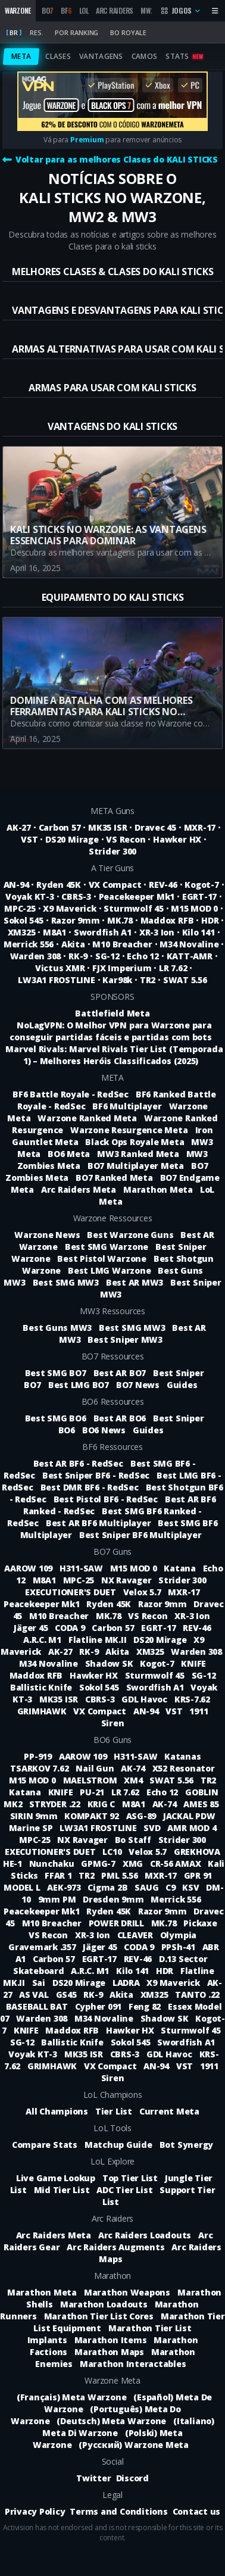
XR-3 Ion (156, 932)
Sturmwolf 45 (133, 908)
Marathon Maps (109, 2351)
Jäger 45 (32, 1627)
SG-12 (107, 956)
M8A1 (54, 932)
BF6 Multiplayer (126, 1106)
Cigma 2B (109, 1887)
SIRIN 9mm (35, 1816)
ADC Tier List (124, 2189)
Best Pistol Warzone (101, 1258)
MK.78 (120, 920)
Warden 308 (35, 956)
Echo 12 (142, 956)
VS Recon (125, 839)
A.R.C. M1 (43, 1639)
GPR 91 (198, 1875)
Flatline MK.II (98, 1639)
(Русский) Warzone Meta (134, 2444)
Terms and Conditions (118, 2511)
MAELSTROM (91, 1780)
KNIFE (193, 1663)
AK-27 (19, 827)
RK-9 (78, 956)
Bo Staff (134, 1839)
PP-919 (39, 1756)
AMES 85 (200, 1804)
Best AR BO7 (119, 1373)
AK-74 (134, 1768)
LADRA (127, 1982)
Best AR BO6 (119, 1418)
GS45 (67, 1994)
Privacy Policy (35, 2511)
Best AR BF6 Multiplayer (98, 1523)
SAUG (148, 1887)
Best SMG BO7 (55, 1373)
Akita (73, 944)
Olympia (178, 1935)
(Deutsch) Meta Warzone (111, 2421)
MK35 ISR (107, 827)
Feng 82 (146, 2006)
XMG (134, 1863)
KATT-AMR (189, 956)
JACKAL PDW (189, 1816)
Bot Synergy (186, 2144)
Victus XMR (60, 968)
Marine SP (32, 1827)
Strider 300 (112, 851)
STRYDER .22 (55, 1804)
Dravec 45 (155, 827)
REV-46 (163, 884)
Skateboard (39, 1970)
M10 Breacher (122, 944)
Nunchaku (53, 1863)
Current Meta (169, 2111)
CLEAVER (136, 1935)
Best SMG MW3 (66, 1282)
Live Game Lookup (55, 2178)
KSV (191, 1887)
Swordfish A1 (103, 932)
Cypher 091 (99, 2006)
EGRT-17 (199, 896)
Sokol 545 (23, 920)
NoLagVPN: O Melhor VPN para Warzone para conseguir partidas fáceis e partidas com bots (110, 1031)
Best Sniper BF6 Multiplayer (140, 1534)
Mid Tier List (62, 2189)
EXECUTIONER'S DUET (71, 1592)
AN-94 (16, 884)
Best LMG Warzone (109, 1270)
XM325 (22, 932)
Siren (112, 1723)
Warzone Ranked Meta (87, 1118)
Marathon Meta (158, 1189)
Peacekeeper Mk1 (136, 896)
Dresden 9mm (114, 1899)
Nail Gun (96, 1768)
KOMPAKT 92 (92, 1816)
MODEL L (23, 1887)
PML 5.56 (120, 1875)
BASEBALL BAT (38, 2006)
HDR (209, 920)
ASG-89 (142, 1816)
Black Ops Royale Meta (134, 1141)
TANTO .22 (197, 1994)
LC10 (113, 1851)
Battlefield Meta (112, 1013)
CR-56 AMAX (176, 1863)
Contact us (197, 2511)
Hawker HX (177, 839)
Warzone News (47, 1234)
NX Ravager (127, 1580)
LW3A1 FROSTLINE (56, 980)
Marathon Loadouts (104, 2304)
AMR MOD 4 (191, 1827)
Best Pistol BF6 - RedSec (106, 1499)
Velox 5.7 (143, 1592)
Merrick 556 (29, 944)
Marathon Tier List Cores (99, 2316)
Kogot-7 (201, 884)
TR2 (147, 980)
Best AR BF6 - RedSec (78, 1463)
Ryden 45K (58, 884)
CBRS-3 (76, 896)
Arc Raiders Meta (78, 1189)
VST (29, 839)
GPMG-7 (99, 1863)
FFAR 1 (59, 1875)
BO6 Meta (69, 1153)
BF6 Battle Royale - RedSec (70, 1094)
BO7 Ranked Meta (114, 1177)
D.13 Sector (183, 1958)
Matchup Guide (118, 2144)
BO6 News (104, 1430)
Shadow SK (110, 1663)
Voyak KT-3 (29, 896)
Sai (40, 1982)
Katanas (182, 1756)
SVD (152, 1827)
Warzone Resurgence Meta (129, 1130)
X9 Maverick (69, 908)
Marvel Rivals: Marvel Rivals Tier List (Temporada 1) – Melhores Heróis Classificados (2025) (114, 1054)
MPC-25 (20, 908)
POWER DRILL (117, 1923)
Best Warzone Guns (130, 1234)
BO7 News (138, 1384)
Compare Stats (44, 2144)
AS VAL (35, 1994)
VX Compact (115, 884)
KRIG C (102, 1804)
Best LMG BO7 (78, 1384)
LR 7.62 (173, 968)
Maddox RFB (167, 920)
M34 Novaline (189, 944)
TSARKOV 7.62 (40, 1768)
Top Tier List (130, 2178)
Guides (182, 1384)
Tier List (113, 2111)
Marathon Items (110, 2340)
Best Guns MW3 (57, 1327)
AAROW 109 (29, 1568)
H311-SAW (82, 1568)
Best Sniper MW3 (125, 1339)
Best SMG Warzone (106, 1246)
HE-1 (13, 1863)
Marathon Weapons (127, 2292)
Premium (87, 140)
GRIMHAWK (43, 1711)
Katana (181, 1568)
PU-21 (93, 1792)
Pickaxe (200, 1923)
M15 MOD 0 (194, 908)
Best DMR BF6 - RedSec (89, 1487)
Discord (132, 2478)
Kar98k (117, 980)
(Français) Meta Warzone (71, 2397)
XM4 (134, 1780)
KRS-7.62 (192, 1699)
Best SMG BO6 (55, 1418)
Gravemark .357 (43, 1947)
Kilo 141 (198, 932)
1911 (198, 1711)
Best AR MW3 (134, 1282)
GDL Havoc (145, 1699)
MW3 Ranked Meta (138, 1153)
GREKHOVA (197, 1851)
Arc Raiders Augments (115, 2247)
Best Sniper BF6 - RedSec (95, 1475)
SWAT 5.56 (185, 980)
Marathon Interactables (133, 2363)
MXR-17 (200, 827)
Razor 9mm (75, 920)
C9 (171, 1887)
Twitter (93, 2478)
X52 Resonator (183, 1768)
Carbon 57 (60, 827)
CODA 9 (71, 1627)
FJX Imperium (121, 968)
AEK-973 (65, 1887)
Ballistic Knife (42, 1687)
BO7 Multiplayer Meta (136, 1165)
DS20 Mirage (71, 839)
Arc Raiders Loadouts (144, 2235)
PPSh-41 (179, 1947)
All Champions (57, 2111)
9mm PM (58, 1899)
